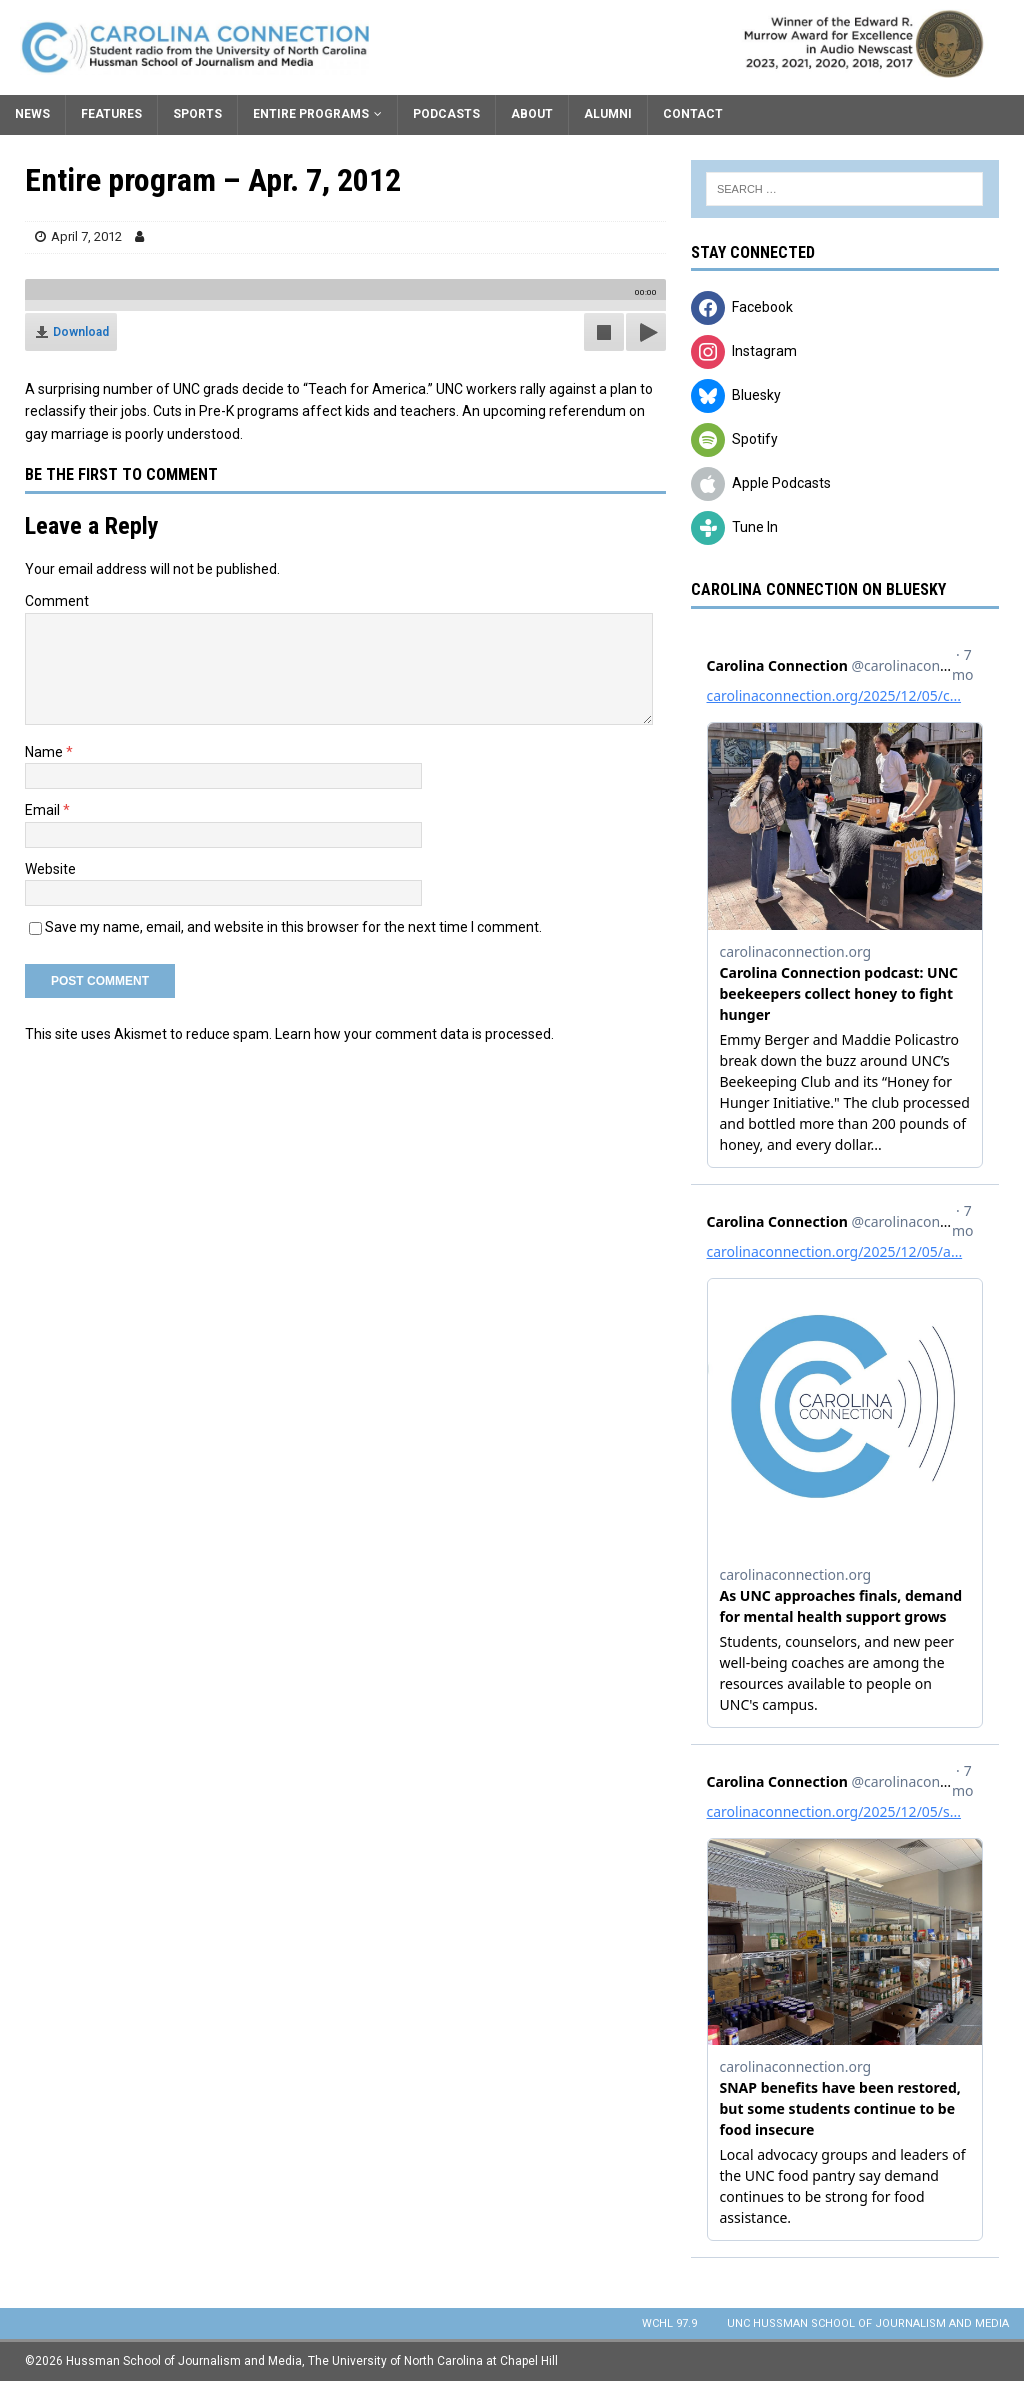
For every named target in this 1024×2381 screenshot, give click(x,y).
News (32, 114)
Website (50, 869)
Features (111, 114)
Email (44, 810)
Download (81, 332)
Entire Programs (311, 114)
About (532, 114)
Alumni (608, 114)
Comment (57, 601)
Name (45, 752)
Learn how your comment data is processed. (414, 1034)
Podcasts (446, 114)
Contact (693, 114)
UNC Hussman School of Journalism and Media (868, 2323)
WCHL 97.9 (669, 2323)
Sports (197, 114)
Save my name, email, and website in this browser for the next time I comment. (293, 927)
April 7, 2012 (86, 236)
